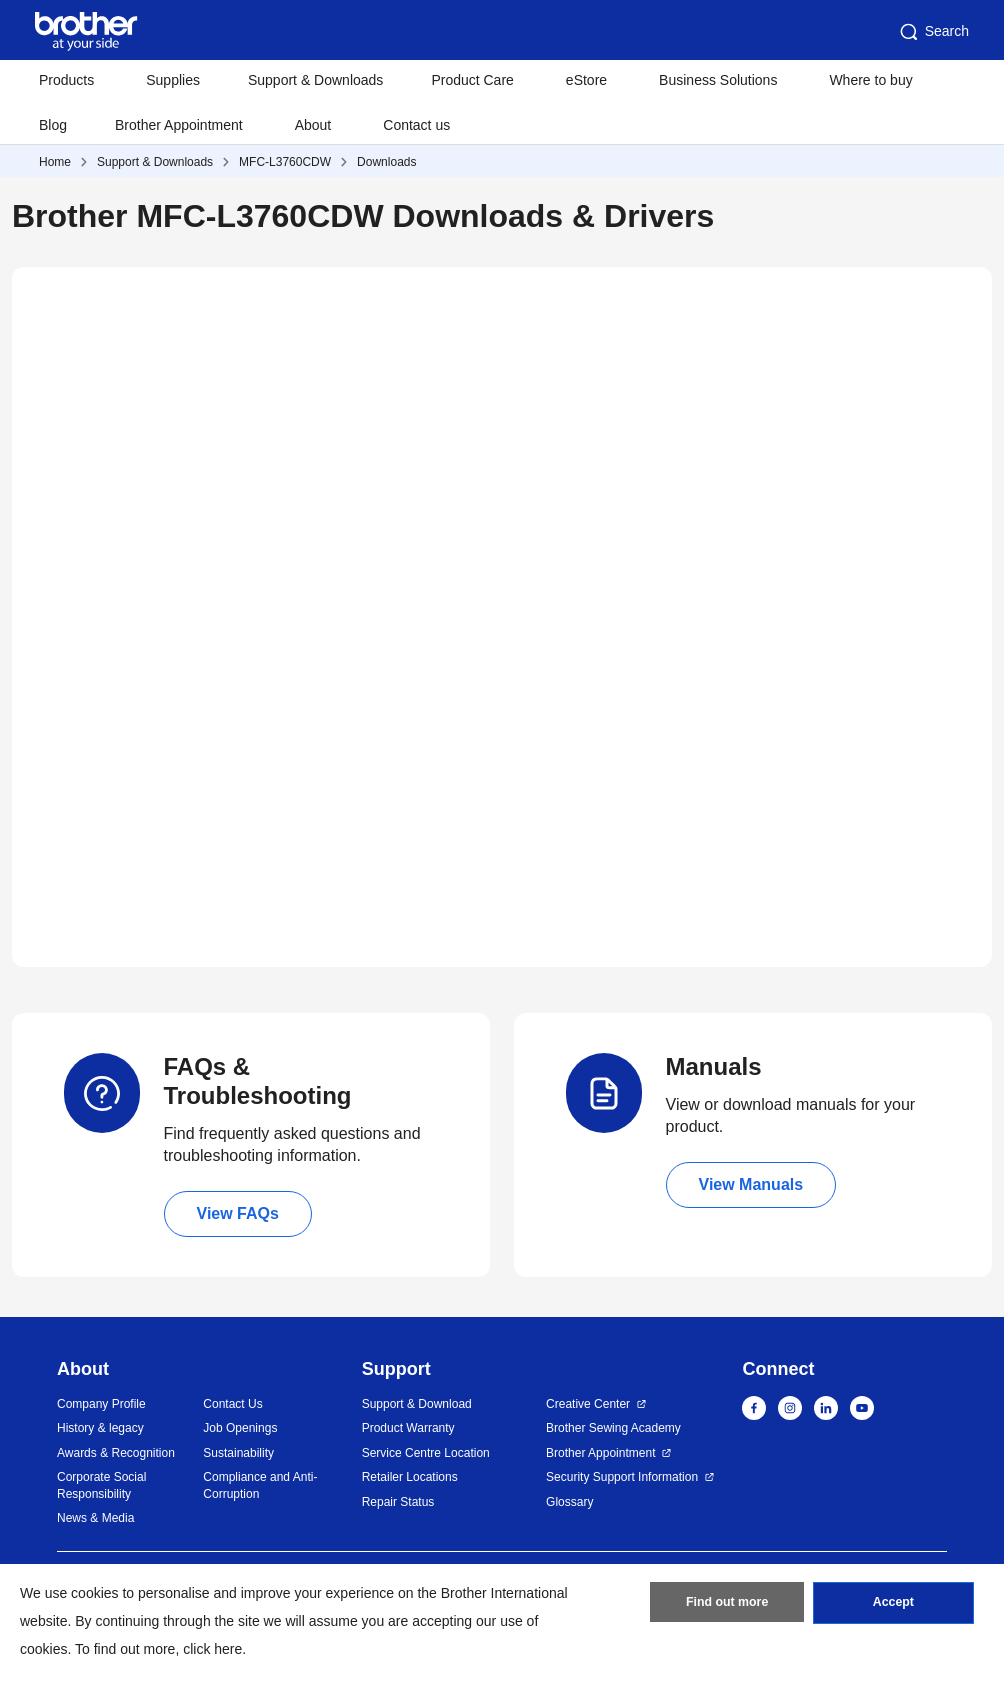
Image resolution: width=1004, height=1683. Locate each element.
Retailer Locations (410, 1477)
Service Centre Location (426, 1453)
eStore (586, 80)
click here (212, 1649)
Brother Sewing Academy (613, 1428)
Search (933, 32)
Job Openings (240, 1428)
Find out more (727, 1606)
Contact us (416, 125)
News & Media (95, 1518)
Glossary (569, 1502)
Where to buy (870, 80)
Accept (893, 1606)
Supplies (173, 80)
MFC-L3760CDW (285, 162)
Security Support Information (622, 1477)
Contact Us (232, 1404)
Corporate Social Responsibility (101, 1485)
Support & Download (417, 1404)
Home (55, 162)
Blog (53, 125)
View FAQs (238, 1213)
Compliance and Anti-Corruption (260, 1485)
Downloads (386, 162)
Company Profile (101, 1404)
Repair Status (398, 1502)
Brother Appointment (179, 125)
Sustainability (238, 1453)
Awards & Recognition (116, 1453)
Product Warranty (408, 1428)
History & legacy (100, 1428)
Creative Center (588, 1404)
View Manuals (751, 1184)
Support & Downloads (315, 80)
